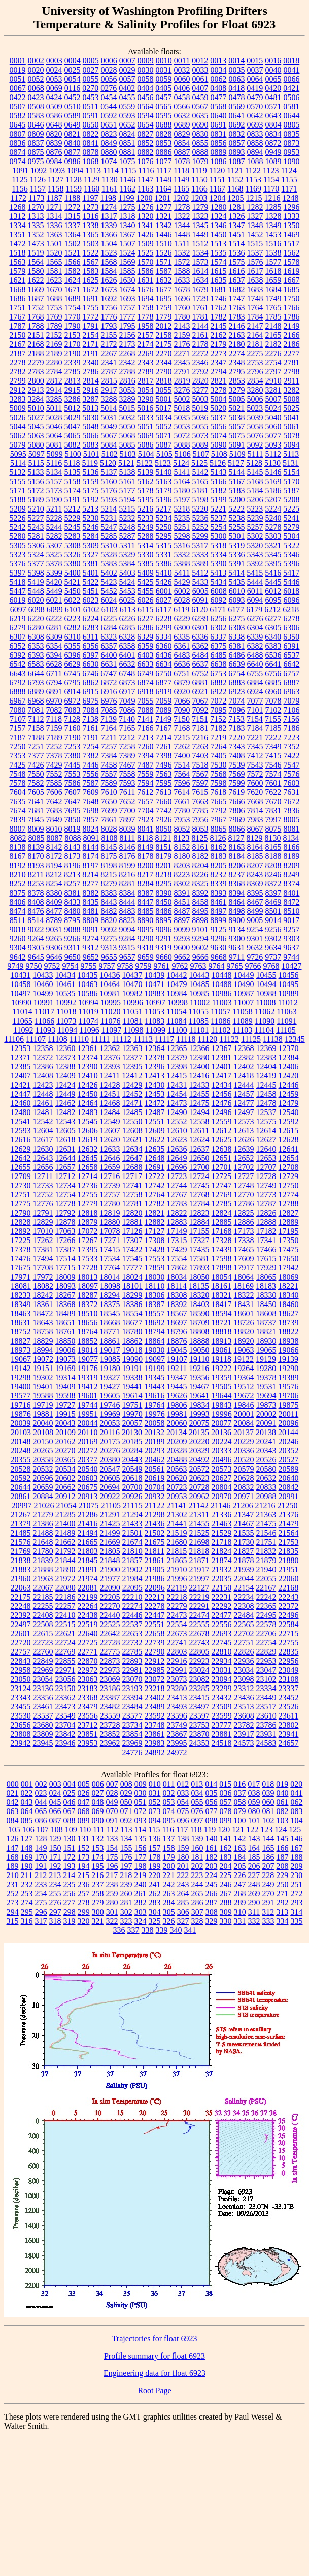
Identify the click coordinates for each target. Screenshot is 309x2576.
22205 (110, 1597)
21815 (176, 1551)
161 (211, 1847)
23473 (65, 1706)
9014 (273, 920)
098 (211, 1820)
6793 (36, 682)
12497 (244, 1112)
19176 (88, 1368)
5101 (91, 454)
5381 (91, 563)
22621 (65, 1633)
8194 (54, 865)
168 (13, 1857)
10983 (155, 993)
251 (297, 1884)
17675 (21, 1267)
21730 (244, 1542)
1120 (217, 170)
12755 (88, 1194)
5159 (91, 481)
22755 (289, 1642)
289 (240, 1902)
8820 (108, 920)
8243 (255, 874)
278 (84, 1902)
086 (41, 1820)
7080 (18, 710)
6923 (237, 691)
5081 (54, 444)
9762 (180, 966)
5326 (72, 554)
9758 (125, 966)
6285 (127, 627)
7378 (54, 755)
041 (297, 1793)
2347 (219, 362)
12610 (177, 1130)
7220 (236, 737)
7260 (146, 746)
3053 (127, 390)
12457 (244, 1094)
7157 (18, 728)
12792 (65, 1213)
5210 (36, 508)
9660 (164, 956)
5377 (36, 563)
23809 (43, 1734)
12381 (222, 1057)
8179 (164, 856)
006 (98, 1783)
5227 (36, 518)
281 (126, 1902)
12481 (43, 1112)
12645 (88, 1158)
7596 (182, 783)
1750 (292, 298)
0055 (91, 79)
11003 (221, 1002)
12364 (155, 1048)
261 (140, 1893)
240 (140, 1884)
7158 (36, 728)
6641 (273, 664)
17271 (110, 1240)
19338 (132, 1377)
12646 (110, 1158)
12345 (295, 1039)
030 (140, 1793)
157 (155, 1847)
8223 (182, 874)
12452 (132, 1094)
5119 (90, 463)
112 (112, 1829)
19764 (155, 1405)
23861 (155, 1734)
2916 (91, 390)
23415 (199, 1697)
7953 (182, 819)
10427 (292, 966)
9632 (255, 947)
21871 (199, 1560)
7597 (200, 783)
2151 (36, 335)
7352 (292, 746)
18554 (132, 1313)
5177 (127, 490)
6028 (182, 600)
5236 (200, 518)
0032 (182, 70)
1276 (146, 207)
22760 (43, 1651)
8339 (219, 883)
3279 (237, 390)
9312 (90, 947)
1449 (200, 234)
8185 (255, 856)
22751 (244, 1642)
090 (98, 1820)
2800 (36, 380)
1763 (237, 307)
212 (41, 1875)
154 (112, 1847)
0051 (18, 79)
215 (83, 1875)
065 (41, 1811)
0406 (182, 88)
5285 (109, 536)
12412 (132, 1075)
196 (112, 1866)
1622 (36, 280)
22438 (88, 1615)
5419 (36, 582)
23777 (222, 1725)
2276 (273, 353)
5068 (127, 435)
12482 (65, 1112)
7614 (182, 792)
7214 (163, 737)
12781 (132, 1203)
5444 (255, 582)
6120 (199, 609)
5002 (182, 399)
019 (282, 1783)
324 (140, 1921)
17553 (155, 1258)
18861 (110, 1341)
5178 (146, 490)
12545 (88, 1121)
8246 (273, 874)
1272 (72, 207)
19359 (222, 1377)
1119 (199, 170)
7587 (91, 783)
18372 (88, 1304)
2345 (182, 362)
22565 (244, 1624)
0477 (219, 97)
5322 (291, 545)
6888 (18, 691)
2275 (255, 353)
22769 (65, 1651)
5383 (109, 563)
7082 (54, 710)
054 (183, 1802)
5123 (163, 463)
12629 (21, 1148)
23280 (177, 1688)
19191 (132, 1368)
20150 (43, 1441)
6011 (255, 591)
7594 (146, 783)
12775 (21, 1203)
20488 (177, 1459)
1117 (163, 170)
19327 (110, 1377)
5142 (200, 472)
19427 (110, 1386)
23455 (21, 1706)
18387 (155, 1304)
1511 (182, 243)
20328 (177, 1450)
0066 (292, 79)
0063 (237, 79)
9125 (219, 929)
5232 (127, 518)
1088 (255, 161)
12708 (289, 1167)
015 (225, 1783)
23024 (199, 1670)
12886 (244, 1222)
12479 (289, 1103)
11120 (207, 1039)
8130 (273, 838)
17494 (43, 1258)
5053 (182, 426)
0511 (90, 106)
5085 (127, 444)
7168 (182, 728)
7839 (18, 819)
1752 (36, 307)
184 (240, 1857)
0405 (163, 88)
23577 (132, 1715)
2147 (255, 326)
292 (283, 1902)
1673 (109, 289)
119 (210, 1829)
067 (69, 1811)
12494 (199, 1112)
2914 (54, 390)
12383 (266, 1057)
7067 (200, 700)
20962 (199, 1496)
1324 (219, 216)
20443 (132, 1459)
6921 (200, 691)
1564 (36, 262)
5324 (36, 554)
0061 (200, 79)
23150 (65, 1688)
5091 (237, 444)
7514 (182, 764)
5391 (237, 563)
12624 (199, 1139)
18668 (110, 1322)
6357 (109, 646)
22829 (266, 1651)
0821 (72, 134)
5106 (183, 454)
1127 (55, 179)
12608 (132, 1130)
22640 (88, 1633)
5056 (219, 426)
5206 (255, 499)
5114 (18, 463)
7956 (200, 819)
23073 (177, 1679)
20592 (21, 1478)
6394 (54, 655)
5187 (292, 490)
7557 (109, 774)
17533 (88, 1258)
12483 (88, 1112)
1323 (200, 216)
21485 (21, 1533)
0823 (109, 134)
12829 (43, 1222)
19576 (289, 1386)
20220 (199, 1441)
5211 (54, 508)
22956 (289, 1661)
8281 (127, 883)
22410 (65, 1615)
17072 (88, 1231)
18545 (110, 1313)
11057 (220, 1011)
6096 (292, 600)
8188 (273, 856)
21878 (244, 1560)
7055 (146, 700)
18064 (244, 1277)
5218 (182, 508)
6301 (200, 627)
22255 (43, 1606)
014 (211, 1783)
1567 (91, 262)
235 (69, 1884)
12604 (43, 1130)
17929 (266, 1267)
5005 (237, 399)
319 (69, 1921)
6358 (127, 646)
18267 (65, 1295)
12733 (43, 1185)
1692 (109, 298)
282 (140, 1902)
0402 (127, 88)
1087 (237, 161)
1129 (91, 179)
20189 (155, 1441)
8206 (237, 865)
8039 (127, 828)
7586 (72, 783)
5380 (72, 563)
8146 (127, 847)
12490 (177, 1112)
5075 (237, 435)
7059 (164, 700)
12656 (43, 1167)
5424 (127, 582)
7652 (127, 801)
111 (99, 1829)
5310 (109, 545)
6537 (292, 655)
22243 (289, 1597)
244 (197, 1884)
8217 (145, 874)
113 (126, 1829)
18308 (177, 1295)
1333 (292, 216)
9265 (54, 938)
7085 (109, 710)
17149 (177, 1231)
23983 (155, 1743)
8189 (292, 856)
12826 (266, 1213)
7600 (255, 783)
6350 (291, 636)
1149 (181, 179)
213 (55, 1875)
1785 (273, 316)
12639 (244, 1148)
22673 (177, 1633)
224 (211, 1875)
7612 (145, 792)
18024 (132, 1277)
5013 (90, 408)
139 (197, 1838)
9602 (200, 947)
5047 (72, 426)
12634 (132, 1148)
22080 (65, 1587)
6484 (200, 655)
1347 (237, 225)
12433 (199, 1084)
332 (254, 1921)
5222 (236, 508)
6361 (182, 646)
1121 (235, 170)
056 (211, 1802)
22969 (43, 1670)
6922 (219, 691)
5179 (164, 490)
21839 (43, 1560)
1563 (18, 262)
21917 (199, 1569)
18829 (43, 1341)
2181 (255, 344)
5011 (54, 408)
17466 (266, 1249)
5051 (146, 426)
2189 (54, 353)
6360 (164, 646)
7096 (237, 710)
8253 (36, 883)
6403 (146, 655)
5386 (164, 563)
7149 (163, 719)
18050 (199, 1277)
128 (41, 1838)
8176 (127, 856)
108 (57, 1829)
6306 (292, 627)
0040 (273, 70)
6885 (273, 682)
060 (268, 1802)
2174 (146, 344)
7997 (273, 819)
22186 (65, 1597)
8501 (273, 911)
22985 (155, 1670)
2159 (182, 335)
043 (27, 1802)
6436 (164, 655)
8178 (146, 856)
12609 (155, 1130)
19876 (21, 1414)
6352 (18, 646)
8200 (146, 865)
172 (69, 1857)
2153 (72, 335)
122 (252, 1829)
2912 (18, 390)
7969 (237, 819)
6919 (164, 691)
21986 (155, 1578)
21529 (222, 1533)
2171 (91, 344)
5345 (273, 554)
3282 (292, 390)
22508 (43, 1624)
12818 (88, 1213)
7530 (219, 764)
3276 (182, 390)
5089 (200, 444)
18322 (244, 1295)
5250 (164, 527)
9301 (255, 938)
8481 (91, 911)
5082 (72, 444)
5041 (292, 417)
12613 (243, 1130)
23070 (132, 1679)
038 (254, 1793)
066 (55, 1811)
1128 (73, 179)
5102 (109, 454)
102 (268, 1820)
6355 (72, 646)
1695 (164, 298)
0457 (164, 97)
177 (140, 1857)
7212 (127, 737)
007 (112, 1783)
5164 (182, 481)
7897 (127, 819)
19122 (243, 1359)
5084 (109, 444)
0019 (18, 70)
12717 (132, 1176)
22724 (65, 1642)
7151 (200, 719)
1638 (255, 280)
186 (268, 1857)
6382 (255, 646)
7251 (36, 746)
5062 (18, 435)
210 (13, 1875)
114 (140, 1829)
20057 (132, 1423)
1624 (72, 280)
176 (126, 1857)
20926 (132, 1496)
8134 (291, 838)
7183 (237, 728)
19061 (222, 1350)
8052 (182, 828)
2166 (292, 335)
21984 (132, 1578)
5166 (219, 481)
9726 (255, 956)
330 (226, 1921)
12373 (65, 1057)
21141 (176, 1505)
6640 (255, 664)
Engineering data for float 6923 (154, 2373)
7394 (146, 755)
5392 (255, 563)
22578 (266, 1624)
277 (69, 1902)
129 (55, 1838)
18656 (88, 1322)
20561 (155, 1469)
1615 (219, 271)
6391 (292, 646)
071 (126, 1811)
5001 (164, 399)
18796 (177, 1331)
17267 (88, 1240)
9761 (162, 966)
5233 (146, 518)
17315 (177, 1240)
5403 (127, 572)
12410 (88, 1075)
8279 (109, 883)
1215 (254, 198)
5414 (236, 572)
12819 (110, 1213)
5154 (292, 472)
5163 (164, 481)
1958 (146, 326)
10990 (21, 1002)
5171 (18, 490)
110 (85, 1829)
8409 (54, 902)
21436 (155, 1523)
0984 (54, 161)
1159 (73, 188)
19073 (65, 1359)
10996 (133, 1002)
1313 (36, 216)
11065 (22, 1020)
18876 (177, 1341)
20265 (43, 1450)
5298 (182, 536)
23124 (21, 1688)
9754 (70, 966)
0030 (146, 70)
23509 (222, 1706)
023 (41, 1793)
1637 (237, 280)
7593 (127, 783)
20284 (132, 1450)
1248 (290, 198)
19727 (65, 1405)
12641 (289, 1148)
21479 (289, 1523)
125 (295, 1829)
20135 (199, 1432)
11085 (199, 1020)
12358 (43, 1048)
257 (84, 1893)
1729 (200, 298)
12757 (110, 1194)
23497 (199, 1706)
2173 (127, 344)
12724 (199, 1176)
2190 (72, 353)
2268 (127, 353)
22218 (177, 1597)
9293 (182, 938)
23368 (88, 1697)
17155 (199, 1231)
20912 (65, 1496)
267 (226, 1893)
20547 (110, 1469)
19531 (266, 1386)
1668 (18, 289)
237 (98, 1884)
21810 (132, 1551)
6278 (292, 618)
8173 (72, 856)
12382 (244, 1057)
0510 (72, 106)
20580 (266, 1469)
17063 (65, 1231)
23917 (244, 1734)
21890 (65, 1569)
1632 (164, 280)
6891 (54, 691)
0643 (273, 115)
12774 (289, 1194)
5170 (292, 481)
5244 (54, 527)
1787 (18, 326)
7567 (200, 774)
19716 (21, 1405)
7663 (200, 801)
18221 (288, 1286)
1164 (163, 188)
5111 (255, 454)
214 (69, 1875)
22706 (266, 1633)
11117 (164, 1039)
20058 (155, 1423)
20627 (222, 1478)
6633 (146, 664)
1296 (292, 207)
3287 (91, 399)
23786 (266, 1725)
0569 (236, 106)
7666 (237, 801)
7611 (127, 792)
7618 (218, 792)
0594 (146, 115)
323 (126, 1921)
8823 (127, 920)
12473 (177, 1103)
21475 (266, 1523)
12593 (21, 1130)
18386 (132, 1304)
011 (169, 1783)
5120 (108, 463)
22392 (21, 1615)
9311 (72, 947)
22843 (21, 1661)
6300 (182, 627)
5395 (273, 563)
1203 (199, 198)
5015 (127, 408)
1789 (54, 326)
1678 (182, 289)
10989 (289, 993)
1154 (271, 179)
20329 (199, 1450)
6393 (36, 655)
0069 (54, 88)
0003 (54, 60)
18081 (21, 1286)
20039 (21, 1423)
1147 (145, 179)
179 (169, 1857)
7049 (127, 700)
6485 (219, 655)
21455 (199, 1523)
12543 (65, 1121)
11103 (242, 1030)
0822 (91, 134)
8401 (292, 892)
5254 (219, 527)
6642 (292, 664)
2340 (91, 362)
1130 (109, 179)
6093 (237, 600)
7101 (255, 710)
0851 (127, 143)
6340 (273, 636)
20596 (43, 1478)
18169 (243, 1286)
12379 (177, 1057)
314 (296, 1911)
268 (240, 1893)
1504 (109, 243)
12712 (65, 1176)
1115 (128, 170)
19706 (289, 1395)
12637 (199, 1148)
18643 (43, 1322)
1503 (91, 243)
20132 (154, 1432)
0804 (273, 124)
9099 (182, 929)
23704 (65, 1725)
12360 (65, 1048)
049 (112, 1802)
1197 (90, 198)
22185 (43, 1597)
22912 (155, 1661)
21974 (88, 1578)
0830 (200, 134)
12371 (21, 1057)
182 (211, 1857)
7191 (91, 737)
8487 (182, 911)
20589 (289, 1469)
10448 (222, 975)
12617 (43, 1139)
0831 (219, 134)
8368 (237, 883)
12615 (288, 1130)
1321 (164, 216)
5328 (109, 554)
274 (27, 1902)
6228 (164, 618)
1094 (75, 170)
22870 (88, 1661)
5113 (291, 454)
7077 (255, 700)
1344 (182, 225)
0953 (292, 152)
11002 (200, 1002)
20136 (221, 1432)
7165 (127, 728)
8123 (182, 838)
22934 (222, 1661)
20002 (266, 1414)
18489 (65, 1313)
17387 (65, 1249)
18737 (266, 1322)
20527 (289, 1459)
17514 (65, 1258)
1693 (127, 298)
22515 (65, 1624)
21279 (43, 1514)
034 (197, 1793)
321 (98, 1921)
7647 (72, 801)
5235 (182, 518)
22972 (88, 1670)
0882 (146, 152)
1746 (219, 298)
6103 (109, 609)
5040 (273, 417)
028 (112, 1793)
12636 (177, 1148)
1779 (164, 316)
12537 (266, 1112)
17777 (132, 1267)
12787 (266, 1203)
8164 (255, 847)
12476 (222, 1103)
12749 (266, 1185)
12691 (155, 1167)
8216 (127, 874)
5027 (36, 417)
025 (69, 1793)
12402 (244, 1066)
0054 (72, 79)
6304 (255, 627)
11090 (264, 1020)
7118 (54, 719)
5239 (255, 518)
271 (283, 1893)
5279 (292, 527)
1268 (18, 207)
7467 (127, 764)
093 (140, 1820)
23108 (289, 1679)
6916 (109, 691)
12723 (176, 1176)
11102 (221, 1030)
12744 (177, 1185)
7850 (72, 819)
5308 (72, 545)
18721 (222, 1322)
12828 (21, 1222)
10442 (177, 975)
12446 (289, 1084)
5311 (127, 545)
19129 (266, 1359)
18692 (155, 1322)
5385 (146, 563)
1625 (91, 280)
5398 (36, 572)
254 (41, 1893)
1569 (127, 262)
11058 (242, 1011)
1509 (146, 243)
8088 (72, 838)
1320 (146, 216)
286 (197, 1902)
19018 (132, 1350)
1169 (253, 188)
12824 (222, 1213)
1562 (292, 252)
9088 (72, 929)
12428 (110, 1084)
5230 (91, 518)
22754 (266, 1642)
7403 (200, 755)
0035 (237, 70)
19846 (244, 1405)
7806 (237, 810)
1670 (54, 289)
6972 (72, 700)
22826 (244, 1651)
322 (112, 1921)
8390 (164, 892)
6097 (18, 609)
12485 (132, 1112)
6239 (200, 618)
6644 (36, 673)
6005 (200, 591)
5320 (255, 545)
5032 (127, 417)
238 (112, 1884)
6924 (255, 691)
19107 (177, 1359)
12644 (65, 1158)
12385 (21, 1066)
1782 (219, 316)
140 (211, 1838)
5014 (108, 408)
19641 (199, 1395)
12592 (289, 1121)
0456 (146, 97)
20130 (132, 1432)
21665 (88, 1542)
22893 (132, 1661)
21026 (44, 1505)
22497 (21, 1624)
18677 (132, 1322)
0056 (109, 79)
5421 (72, 582)
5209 (18, 508)
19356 (199, 1377)
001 (27, 1783)
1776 (109, 316)
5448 (36, 591)
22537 (132, 1624)
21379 (21, 1523)
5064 (54, 435)
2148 (273, 326)
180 (183, 1857)
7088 (146, 710)
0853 (164, 143)
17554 (177, 1258)
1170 (271, 188)
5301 (237, 536)
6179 (254, 609)
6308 (36, 636)
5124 (181, 463)
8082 (18, 838)
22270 (110, 1606)
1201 (162, 198)
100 (240, 1820)
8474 (18, 911)
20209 (177, 1441)
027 (98, 1793)
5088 (182, 444)
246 (226, 1884)
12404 (266, 1066)
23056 (65, 1679)
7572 (255, 774)
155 (126, 1847)
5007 (273, 399)
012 (183, 1783)
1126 (38, 179)
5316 (182, 545)
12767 (177, 1194)
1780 (182, 316)
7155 (273, 719)
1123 (271, 170)
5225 (291, 508)
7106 (292, 710)
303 (140, 1911)
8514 (35, 920)
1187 (54, 198)
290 (254, 1902)
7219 (218, 737)
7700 (127, 810)
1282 (255, 207)
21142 (199, 1505)
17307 (132, 1240)
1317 (109, 216)
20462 (155, 1459)
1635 (219, 280)
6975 (91, 700)
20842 (289, 1487)
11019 (88, 1011)
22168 (288, 1587)
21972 (65, 1578)
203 (211, 1866)
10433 (43, 975)
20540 (88, 1469)
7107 (18, 719)
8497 (219, 911)
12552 (177, 1121)
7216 (200, 737)
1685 (292, 289)
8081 (292, 828)
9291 (164, 938)
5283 (72, 536)
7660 (164, 801)
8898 (200, 920)
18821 (266, 1331)
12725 (221, 1176)
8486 (164, 911)
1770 (72, 316)
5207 (273, 499)
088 (69, 1820)
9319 (163, 947)
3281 (273, 390)
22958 (21, 1670)
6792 (18, 682)
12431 (177, 1084)
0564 (145, 106)
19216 (199, 1368)
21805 (110, 1551)
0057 (127, 79)
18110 (154, 1286)
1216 (272, 198)
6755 (255, 673)
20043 (65, 1423)
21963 (43, 1578)
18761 (65, 1331)
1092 (38, 170)
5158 (72, 481)
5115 (36, 463)
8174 (91, 856)
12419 (266, 1075)
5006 (255, 399)
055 (197, 1802)
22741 (177, 1642)
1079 (200, 161)
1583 (91, 271)
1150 (199, 179)
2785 (72, 371)
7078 (273, 700)
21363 (266, 1514)
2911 (291, 380)
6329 (145, 636)
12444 (244, 1084)
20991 (289, 1496)
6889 (36, 691)
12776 (43, 1203)
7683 (54, 810)
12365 (177, 1048)
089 (84, 1820)
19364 (244, 1377)
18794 (155, 1331)
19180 (110, 1368)
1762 (219, 307)
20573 (222, 1469)
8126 (218, 838)
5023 (255, 408)
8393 (219, 892)
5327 (91, 554)
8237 (236, 874)
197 (126, 1866)
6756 (273, 673)
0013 (218, 60)
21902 (132, 1569)
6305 (273, 627)
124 (280, 1829)
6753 (218, 673)
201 (183, 1866)
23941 (289, 1734)
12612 (221, 1130)
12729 (288, 1176)
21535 (244, 1533)
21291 (110, 1514)
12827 (289, 1213)
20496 (222, 1459)
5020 (218, 408)
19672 (244, 1395)
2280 (54, 362)
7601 (273, 783)
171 (55, 1857)
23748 (155, 1725)
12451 (110, 1094)
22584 (289, 1624)
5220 (200, 508)
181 (197, 1857)
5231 (109, 518)
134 (126, 1838)
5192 (91, 499)
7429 (54, 764)
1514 (236, 243)
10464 (110, 984)
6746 (90, 673)
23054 (43, 1679)
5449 (54, 591)
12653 (266, 1158)
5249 (146, 527)
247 (240, 1884)
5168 (255, 481)
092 (126, 1820)
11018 (66, 1011)
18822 (289, 1331)
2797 (273, 371)
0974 (18, 161)
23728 (110, 1725)
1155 (289, 179)
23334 (266, 1688)
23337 (289, 1688)
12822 (177, 1213)
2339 (72, 362)
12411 (110, 1075)
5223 (255, 508)
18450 (266, 1304)
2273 (219, 353)
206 (254, 1866)
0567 (200, 106)
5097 (36, 454)
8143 (72, 847)
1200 (144, 198)
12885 (222, 1222)
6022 (72, 600)
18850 (65, 1341)
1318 (127, 216)
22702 (244, 1633)
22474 (199, 1615)
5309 (91, 545)
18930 (266, 1341)
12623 (177, 1139)
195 (98, 1866)
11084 (176, 1020)
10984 (177, 993)
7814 (255, 810)
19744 (88, 1405)
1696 (182, 298)
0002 (36, 60)
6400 (109, 655)
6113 (127, 609)
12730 (21, 1185)
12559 (222, 1121)
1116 (146, 170)
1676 (146, 289)
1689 (72, 298)
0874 (18, 152)
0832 (237, 134)
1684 (273, 289)
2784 (54, 371)
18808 (199, 1331)
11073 (66, 1020)
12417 (221, 1075)
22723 (43, 1642)
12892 (21, 1231)
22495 (266, 1615)
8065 (219, 828)
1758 (146, 307)
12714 (87, 1176)
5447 (18, 591)
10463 (88, 984)
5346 (292, 554)
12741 (132, 1185)
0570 (255, 106)
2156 (127, 335)
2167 (18, 344)
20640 (289, 1478)
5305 (18, 545)
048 (98, 1802)
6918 (146, 691)
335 (297, 1921)
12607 (110, 1130)
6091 (200, 600)
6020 (36, 600)
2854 (255, 380)
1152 (235, 179)
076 (197, 1811)
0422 (18, 97)
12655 (21, 1167)
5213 (90, 508)
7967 (219, 819)
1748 (255, 298)
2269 (146, 353)
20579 (244, 1469)
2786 (91, 371)
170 (41, 1857)
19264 (243, 1368)
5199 (219, 499)
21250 (287, 1505)
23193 (132, 1688)
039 (268, 1793)
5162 (146, 481)
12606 (88, 1130)
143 (254, 1838)
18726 (244, 1322)
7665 (219, 801)
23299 (222, 1688)
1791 (91, 326)
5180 (182, 490)
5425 (146, 582)
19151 (43, 1368)
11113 (143, 1039)
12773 (266, 1194)
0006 (109, 60)
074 (169, 1811)
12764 (155, 1194)
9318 (145, 947)
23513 (244, 1706)
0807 (18, 134)
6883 (237, 682)
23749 (177, 1725)
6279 (18, 627)
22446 (132, 1615)
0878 (91, 152)
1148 (163, 179)
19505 (222, 1386)
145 (283, 1838)
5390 (219, 563)
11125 (251, 1039)
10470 (132, 984)
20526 (266, 1459)
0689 (182, 124)
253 (27, 1893)
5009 (18, 408)
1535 (219, 252)
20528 (21, 1469)
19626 (177, 1395)
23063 (88, 1679)
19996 (222, 1414)
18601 (244, 1313)
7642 (54, 801)
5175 (91, 490)
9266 (72, 938)
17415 (110, 1249)
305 (169, 1911)
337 (133, 1930)
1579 (18, 271)
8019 (72, 828)
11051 (132, 1011)
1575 (237, 262)
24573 (244, 1743)
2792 (200, 371)
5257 (255, 527)
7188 (36, 737)
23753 (199, 1725)
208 (283, 1866)
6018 (291, 591)
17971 (21, 1277)
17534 (110, 1258)
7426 (36, 764)
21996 (177, 1578)
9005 (255, 920)
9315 (127, 947)
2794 (219, 371)
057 (226, 1802)
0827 (146, 134)
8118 (145, 838)
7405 (219, 755)
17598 (222, 1258)
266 (211, 1893)
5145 (255, 472)
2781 (292, 362)
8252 (18, 883)
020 (296, 1783)
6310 (72, 636)
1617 (255, 271)
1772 (91, 316)
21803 (88, 1551)
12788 (289, 1203)
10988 (266, 993)
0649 (72, 124)
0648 (54, 124)
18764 (88, 1331)
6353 (36, 646)
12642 (21, 1158)
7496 (164, 764)
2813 (72, 380)
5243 (36, 527)
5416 (273, 572)
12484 (110, 1112)
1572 (182, 262)
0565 (163, 106)
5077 (273, 435)
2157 (146, 335)
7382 (91, 755)
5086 (146, 444)
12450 (88, 1094)
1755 (91, 307)
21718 (222, 1542)
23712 (88, 1725)
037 (240, 1793)
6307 (18, 636)
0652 (127, 124)
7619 (236, 792)
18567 (177, 1313)
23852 (110, 1734)
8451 (182, 902)
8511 (17, 920)
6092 (219, 600)
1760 (182, 307)
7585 (54, 783)
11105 (286, 1030)
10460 (43, 984)
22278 (155, 1606)
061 (283, 1802)
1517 (291, 243)
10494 (266, 984)
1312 (18, 216)
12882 (155, 1222)
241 (155, 1884)
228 (268, 1875)
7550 (36, 774)
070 (112, 1811)
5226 (18, 518)
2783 (36, 371)
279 (98, 1902)
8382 (91, 892)
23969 (132, 1743)
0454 (109, 97)
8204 (200, 865)
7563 (164, 774)
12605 (65, 1130)
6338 (236, 636)
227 (254, 1875)
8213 (72, 874)
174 (98, 1857)
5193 (109, 499)
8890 (145, 920)
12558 (199, 1121)
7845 (36, 819)
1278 (182, 207)
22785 (132, 1651)
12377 (132, 1057)
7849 (54, 819)
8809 (90, 920)
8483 (127, 911)
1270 (36, 207)
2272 (200, 353)
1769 (54, 316)
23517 (266, 1706)
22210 (132, 1597)
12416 (199, 1075)
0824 (127, 134)
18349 (21, 1304)
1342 (164, 225)
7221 (255, 737)
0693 (255, 124)
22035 (222, 1578)
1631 (146, 280)
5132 (18, 472)
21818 (199, 1551)
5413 (218, 572)
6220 (36, 618)
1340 (127, 225)
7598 (219, 783)
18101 (132, 1286)
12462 (65, 1103)
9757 (107, 966)
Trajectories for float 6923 (154, 2338)
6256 (219, 618)
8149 (146, 847)
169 (27, 1857)
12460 (21, 1103)
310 (240, 1911)
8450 (164, 902)
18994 (43, 1350)
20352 (289, 1450)
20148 (21, 1441)
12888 (266, 1222)
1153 (253, 179)
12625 (222, 1139)
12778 (65, 1203)
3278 (219, 390)
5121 (126, 463)
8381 (72, 892)
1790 (72, 326)
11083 (154, 1020)
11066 (44, 1020)
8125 (200, 838)
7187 (18, 737)
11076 (110, 1020)
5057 (237, 426)
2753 (255, 362)
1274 (109, 207)
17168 (222, 1231)
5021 (236, 408)
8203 (182, 865)
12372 (43, 1057)
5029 (72, 417)
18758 (43, 1331)
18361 (43, 1304)
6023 (91, 600)
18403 (199, 1304)
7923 (146, 819)
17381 (43, 1249)
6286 (146, 627)
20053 (110, 1423)
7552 (54, 774)
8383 (109, 892)
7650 (109, 801)
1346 (219, 225)
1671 (72, 289)
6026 (146, 600)
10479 (177, 984)
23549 (65, 1715)
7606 (54, 792)
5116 (54, 463)
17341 (266, 1240)
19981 (177, 1414)
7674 (18, 810)
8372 (273, 883)
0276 (108, 88)
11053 (154, 1011)
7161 (91, 728)
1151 (217, 179)
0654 (146, 124)
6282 (72, 627)
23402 (155, 1697)
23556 (88, 1715)
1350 (292, 225)
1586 (146, 271)
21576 (21, 1542)
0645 (18, 124)
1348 (255, 225)
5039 (255, 417)
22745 (222, 1642)
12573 (244, 1121)
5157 (54, 481)
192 (55, 1866)
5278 (273, 527)
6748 (127, 673)
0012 (200, 60)
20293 (155, 1450)
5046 (54, 426)
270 (268, 1893)
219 (140, 1875)
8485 (146, 911)
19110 (199, 1359)
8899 (218, 920)
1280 (219, 207)
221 (168, 1875)
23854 (132, 1734)
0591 (91, 115)
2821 (219, 380)
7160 (72, 728)
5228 (54, 518)
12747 (222, 1185)
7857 (91, 819)
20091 (266, 1423)
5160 (109, 481)
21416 (88, 1523)
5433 (200, 582)
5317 (200, 545)
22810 (222, 1651)
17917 (244, 1267)
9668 (219, 956)
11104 (264, 1030)
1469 (292, 234)
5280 (18, 536)
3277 (200, 390)
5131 (291, 463)
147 (13, 1847)
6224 (91, 618)
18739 (289, 1322)
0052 (36, 79)
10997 (155, 1002)
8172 (54, 856)
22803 (177, 1651)
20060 (177, 1423)
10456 (289, 975)
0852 (146, 143)
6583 (36, 664)
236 (84, 1884)
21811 (154, 1551)
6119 (181, 609)
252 (13, 1893)
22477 (222, 1615)
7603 (292, 783)
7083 (72, 710)
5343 (255, 554)
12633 (110, 1148)
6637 (200, 664)
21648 (43, 1542)
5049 (109, 426)
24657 (289, 1743)
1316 (91, 216)
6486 (237, 655)
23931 (266, 1734)
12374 (88, 1057)
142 (240, 1838)
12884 (199, 1222)
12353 (21, 1048)
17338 (244, 1240)
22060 (289, 1578)
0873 (292, 143)
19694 (266, 1395)
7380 (72, 755)
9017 (291, 920)
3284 (36, 399)
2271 (182, 353)
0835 (292, 134)
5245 (72, 527)
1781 (200, 316)
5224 (273, 508)
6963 (292, 691)
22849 (43, 1661)
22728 (110, 1642)
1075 (127, 161)
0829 (182, 134)
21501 (132, 1533)
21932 (222, 1569)
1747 (237, 298)
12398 (177, 1066)
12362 (110, 1048)
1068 (91, 161)
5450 (72, 591)
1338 (91, 225)
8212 (54, 874)
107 (43, 1829)
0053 (54, 79)
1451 (237, 234)
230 (296, 1875)
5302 (255, 536)
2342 (127, 362)
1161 (109, 188)
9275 (109, 938)
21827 (243, 1551)
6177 (236, 609)
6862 (91, 682)
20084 (244, 1423)
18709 (199, 1322)
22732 (132, 1642)
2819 (182, 380)
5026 (18, 417)
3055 (164, 390)
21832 (266, 1551)
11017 (44, 1011)
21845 (88, 1560)
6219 (18, 618)
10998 (177, 1002)
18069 (289, 1277)
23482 (110, 1706)
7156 (291, 719)
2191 (91, 353)
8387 (146, 892)
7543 (255, 764)
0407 (200, 88)
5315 (163, 545)
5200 (237, 499)
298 (69, 1911)
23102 (266, 1679)
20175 (110, 1441)
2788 (127, 371)
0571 (273, 106)
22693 (222, 1633)
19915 (65, 1414)
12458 (266, 1094)
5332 (182, 554)
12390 (88, 1066)
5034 (164, 417)
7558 (127, 774)
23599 (222, 1715)
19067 (21, 1359)
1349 (273, 225)
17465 (244, 1249)
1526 (164, 252)
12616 (21, 1139)
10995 (110, 1002)
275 (41, 1902)
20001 (244, 1414)
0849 (109, 143)
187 (283, 1857)
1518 (18, 252)
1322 (182, 216)
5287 (127, 536)
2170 (72, 344)
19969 (110, 1414)
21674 (132, 1542)
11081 (132, 1020)
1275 (127, 207)
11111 (100, 1039)
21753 (289, 1542)
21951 (289, 1569)
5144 (237, 472)
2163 (237, 335)
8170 (36, 856)
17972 (43, 1277)
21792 (65, 1551)
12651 (222, 1158)
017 (254, 1783)
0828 (164, 134)
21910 (177, 1569)
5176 (109, 490)
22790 (155, 1651)
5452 (109, 591)
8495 (200, 911)
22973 (110, 1670)
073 (155, 1811)
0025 (72, 70)
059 (254, 1802)
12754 (65, 1194)
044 (41, 1802)
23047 (266, 1670)
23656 (21, 1725)
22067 (43, 1587)
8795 (72, 920)
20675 (88, 1487)
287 (211, 1902)
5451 (91, 591)
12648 (155, 1158)
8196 (72, 865)
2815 (109, 380)
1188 (72, 198)
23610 (266, 1715)
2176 (182, 344)
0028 (109, 70)
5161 (127, 481)
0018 (291, 60)
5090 (219, 444)
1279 (200, 207)
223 (197, 1875)
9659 (146, 956)
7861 (109, 819)
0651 (109, 124)
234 (55, 1884)
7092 (200, 710)
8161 (200, 847)
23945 (43, 1743)
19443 (155, 1386)
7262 (182, 746)
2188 (36, 353)
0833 (255, 134)
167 (297, 1847)
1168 (235, 188)
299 (84, 1911)
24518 (222, 1743)
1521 (72, 252)
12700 (199, 1167)
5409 (146, 572)
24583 (266, 1743)
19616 (155, 1395)
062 (297, 1802)
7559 (146, 774)
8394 (237, 892)
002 (41, 1783)
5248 (127, 527)
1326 (237, 216)
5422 (91, 582)
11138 (273, 1039)
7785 (200, 810)
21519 (177, 1533)
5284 (91, 536)
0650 (91, 124)
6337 (218, 636)
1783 (237, 316)
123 (266, 1829)
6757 (291, 673)
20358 (43, 1459)
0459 (200, 97)
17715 (65, 1267)
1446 (164, 234)
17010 (43, 1231)
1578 (292, 262)
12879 (88, 1222)
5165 (200, 481)
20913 (88, 1496)
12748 (244, 1185)
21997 (199, 1578)
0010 (164, 60)
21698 (199, 1542)
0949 (273, 152)
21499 (110, 1533)
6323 (108, 636)
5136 (91, 472)
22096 (155, 1587)
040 (283, 1793)
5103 (128, 454)
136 (155, 1838)
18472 (43, 1313)
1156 (19, 188)
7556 (91, 774)
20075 (199, 1423)
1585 (127, 271)
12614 (266, 1130)
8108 (109, 838)
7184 (255, 728)
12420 (288, 1075)
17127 (155, 1231)
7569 (237, 774)
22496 (289, 1615)
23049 (289, 1670)
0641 (237, 115)
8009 (36, 828)
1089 (273, 161)
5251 (182, 527)
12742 (155, 1185)
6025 (127, 600)
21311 (199, 1514)
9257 (292, 929)
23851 (88, 1734)
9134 (237, 929)
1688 (54, 298)
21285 (65, 1514)
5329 (127, 554)
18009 (65, 1277)
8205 (219, 865)
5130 (272, 463)
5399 (54, 572)
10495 (289, 984)
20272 (88, 1450)
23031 (222, 1670)
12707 (266, 1167)
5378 (54, 563)
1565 (54, 262)
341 (190, 1930)
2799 (18, 380)
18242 (43, 1295)
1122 (253, 170)
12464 (88, 1103)
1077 (164, 161)
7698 (91, 810)
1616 (237, 271)
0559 (127, 106)
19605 (110, 1395)
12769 (222, 1194)
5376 (18, 563)
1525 (146, 252)
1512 (200, 243)
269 (254, 1893)
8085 (36, 838)
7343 (237, 746)
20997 (22, 1505)
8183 (219, 856)
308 (211, 1911)
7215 (182, 737)
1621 (18, 280)
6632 (127, 664)
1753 (54, 307)
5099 (55, 454)
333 (268, 1921)
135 (140, 1838)
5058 (255, 426)
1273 (91, 207)
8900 (236, 920)
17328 (222, 1240)
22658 (155, 1633)
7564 (182, 774)
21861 (155, 1560)
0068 (36, 88)
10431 (21, 975)
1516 (273, 243)
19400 (21, 1386)
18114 (177, 1286)
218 (126, 1875)
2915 (72, 390)
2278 (18, 362)
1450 (219, 234)
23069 (110, 1679)
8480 (72, 911)
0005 (91, 60)
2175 (164, 344)
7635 (18, 801)
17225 (21, 1240)
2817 (146, 380)
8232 (218, 874)
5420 (54, 582)
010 (155, 1783)
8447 (146, 902)
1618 (273, 271)
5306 (36, 545)
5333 (200, 554)
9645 (36, 956)
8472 (292, 902)
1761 (200, 307)
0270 (90, 88)
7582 (36, 783)
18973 (21, 1350)
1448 (182, 234)
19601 (88, 1395)
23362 (65, 1697)
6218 (291, 609)
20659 (43, 1487)
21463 (222, 1523)
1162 (127, 188)
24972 (177, 1752)
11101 (199, 1030)
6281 (54, 627)
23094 (222, 1679)
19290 (288, 1368)
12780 (110, 1203)
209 (297, 1866)
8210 (18, 874)
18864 (155, 1341)
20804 (222, 1487)
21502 (155, 1533)
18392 (177, 1304)
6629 (72, 664)
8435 (91, 902)
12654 (289, 1158)
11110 (79, 1039)
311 (254, 1911)
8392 (200, 892)
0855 (200, 143)
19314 (65, 1377)
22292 (222, 1606)
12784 (199, 1203)
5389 (200, 563)
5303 (273, 536)
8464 (237, 902)
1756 (109, 307)
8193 (36, 865)
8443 (109, 902)
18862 (132, 1341)
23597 (199, 1715)
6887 (292, 682)
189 (13, 1866)
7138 (90, 719)
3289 (127, 399)
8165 (273, 847)
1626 (109, 280)
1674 (127, 289)
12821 (155, 1213)
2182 (273, 344)
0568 (218, 106)
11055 (199, 1011)
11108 (57, 1039)
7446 (91, 764)
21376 (288, 1514)
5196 (164, 499)
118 (195, 1829)
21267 (21, 1514)
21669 (110, 1542)
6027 (164, 600)
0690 (200, 124)
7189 (54, 737)
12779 (88, 1203)
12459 (289, 1094)
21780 (43, 1551)
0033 (200, 70)
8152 (182, 847)
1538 (273, 252)
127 (27, 1838)
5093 (273, 444)
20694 (110, 1487)
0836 (18, 143)
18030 (155, 1277)
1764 (255, 307)
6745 (72, 673)
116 (168, 1829)
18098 (110, 1286)
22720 (21, 1642)
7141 (145, 719)
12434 (222, 1084)
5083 (91, 444)
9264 (36, 938)
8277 (91, 883)
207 (268, 1866)
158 (169, 1847)
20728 (199, 1487)
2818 (164, 380)
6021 (54, 600)
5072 (182, 435)
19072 (43, 1359)
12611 (199, 1130)
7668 (255, 801)
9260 (18, 938)
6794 (54, 682)
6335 (182, 636)
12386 (43, 1066)
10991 (43, 1002)
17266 (65, 1240)
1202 (181, 198)
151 (69, 1847)
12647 (132, 1158)
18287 (88, 1295)
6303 (237, 627)
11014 (22, 1011)
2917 (109, 390)
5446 (292, 582)
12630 (43, 1148)
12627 (266, 1139)
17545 (132, 1258)
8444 (127, 902)
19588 (43, 1395)
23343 (21, 1697)
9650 (72, 956)
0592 (109, 115)
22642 (110, 1633)
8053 (200, 828)
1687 (36, 298)
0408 (218, 88)
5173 (54, 490)
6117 (163, 609)
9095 (146, 929)
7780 (182, 810)
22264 (88, 1606)
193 (69, 1866)
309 (226, 1911)
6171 (218, 609)
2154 (91, 335)
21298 (155, 1514)
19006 (65, 1350)
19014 (88, 1350)
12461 (43, 1103)
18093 (65, 1286)
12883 (177, 1222)
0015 (255, 60)
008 (126, 1783)
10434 (65, 975)
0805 (292, 124)
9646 (54, 956)
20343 (266, 1450)
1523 (109, 252)
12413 (154, 1075)
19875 (289, 1405)
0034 (219, 70)
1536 (237, 252)
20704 (155, 1487)
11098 (133, 1030)
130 (69, 1838)
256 (69, 1893)
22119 (177, 1587)
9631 (236, 947)
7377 (36, 755)
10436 (110, 975)
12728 (266, 1176)
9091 (91, 929)
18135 (199, 1286)
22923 (199, 1661)
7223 (291, 737)
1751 (18, 307)
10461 (65, 984)
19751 (132, 1405)
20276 (110, 1450)
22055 (266, 1578)
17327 (199, 1240)
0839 (54, 143)
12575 (266, 1121)
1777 (127, 316)
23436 (244, 1697)
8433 (72, 902)
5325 (54, 554)
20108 (43, 1432)
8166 (292, 847)
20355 (21, 1459)
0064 (255, 79)
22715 (289, 1633)
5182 (219, 490)
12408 (43, 1075)
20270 (65, 1450)
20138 (266, 1432)
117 (182, 1829)
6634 (164, 664)
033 (183, 1793)
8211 (36, 874)
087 (55, 1820)
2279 (36, 362)
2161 (200, 335)
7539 (237, 764)
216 (97, 1875)
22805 (199, 1651)
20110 (87, 1432)
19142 (21, 1368)
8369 (255, 883)
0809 (36, 134)
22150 (221, 1587)
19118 (221, 1359)
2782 (18, 371)
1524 (127, 252)
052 (155, 1802)
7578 (18, 783)
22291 (199, 1606)
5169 (273, 481)
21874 (222, 1560)
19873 (266, 1405)
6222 (54, 618)
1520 (54, 252)
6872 (109, 682)
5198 (200, 499)
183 (226, 1857)
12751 (21, 1194)
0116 (72, 88)
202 (197, 1866)
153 (98, 1847)
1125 (19, 179)
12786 (244, 1203)
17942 (289, 1267)
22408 (43, 1615)
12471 (132, 1103)
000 (13, 1783)
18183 (266, 1286)
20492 (199, 1459)
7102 (273, 710)
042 (13, 1802)
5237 (219, 518)
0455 (127, 97)
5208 (292, 499)
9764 (217, 966)
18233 (21, 1295)
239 (126, 1884)
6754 (236, 673)
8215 (108, 874)
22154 (243, 1587)
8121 (163, 838)
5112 (273, 454)
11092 (23, 1030)
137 (169, 1838)
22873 (110, 1661)
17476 (21, 1258)
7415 (273, 755)
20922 (110, 1496)
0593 (127, 115)
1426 (146, 234)
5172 (36, 490)
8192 (18, 865)
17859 (155, 1267)
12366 (199, 1048)
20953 (177, 1496)
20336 (244, 1450)
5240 (273, 518)
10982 (132, 993)
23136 (43, 1688)
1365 (91, 234)
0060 (182, 79)
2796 (255, 371)
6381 (237, 646)
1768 (36, 316)
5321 (273, 545)
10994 (88, 1002)
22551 (155, 1624)
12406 (289, 1066)
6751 (182, 673)
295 (27, 1911)
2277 (292, 353)
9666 (200, 956)
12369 (266, 1048)
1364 (72, 234)
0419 (255, 88)
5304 (292, 536)
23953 (88, 1743)
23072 (155, 1679)
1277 (164, 207)
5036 (200, 417)
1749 (273, 298)
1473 (36, 243)
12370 (289, 1048)
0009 (146, 60)
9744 (291, 956)
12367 (222, 1048)
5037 (219, 417)
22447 (155, 1615)
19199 (155, 1368)
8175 (109, 856)
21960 (21, 1578)
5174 (72, 490)
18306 (155, 1295)
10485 (199, 984)
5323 (18, 554)
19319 (88, 1377)
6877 (164, 682)
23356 (43, 1697)
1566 (72, 262)
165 (268, 1847)
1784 (255, 316)
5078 (292, 435)
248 (254, 1884)
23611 (288, 1715)
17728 (88, 1267)
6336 (200, 636)
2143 (182, 326)
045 (55, 1802)
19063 (244, 1350)
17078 (110, 1231)
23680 (43, 1725)
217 (112, 1875)
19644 (222, 1395)
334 (283, 1921)
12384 (289, 1057)
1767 (18, 316)
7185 (273, 728)
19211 (177, 1368)
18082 (43, 1286)
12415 (176, 1075)
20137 (243, 1432)
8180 (182, 856)
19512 (244, 1386)
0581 (291, 106)
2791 (182, 371)
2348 (237, 362)
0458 (182, 97)
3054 (146, 390)
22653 (132, 1633)
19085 (110, 1359)
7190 (72, 737)
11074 (88, 1020)
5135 (72, 472)
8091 (91, 838)
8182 (200, 856)
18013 (88, 1277)
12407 (21, 1075)
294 (13, 1911)
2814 (91, 380)
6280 (36, 627)
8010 (54, 828)
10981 (110, 993)
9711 (237, 956)
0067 (18, 88)
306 (183, 1911)
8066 (237, 828)
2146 (237, 326)
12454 (177, 1094)
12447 (21, 1094)
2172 (109, 344)
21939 (244, 1569)
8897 (182, 920)
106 (28, 1829)
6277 (273, 618)
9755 (89, 966)
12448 (43, 1094)
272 (297, 1893)
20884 (43, 1496)
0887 (182, 152)
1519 (36, 252)
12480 (21, 1112)
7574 (273, 774)
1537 (255, 252)
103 (283, 1820)
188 (297, 1857)
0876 (54, 152)
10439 (155, 975)
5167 (237, 481)
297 (55, 1911)
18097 (88, 1286)
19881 (43, 1414)
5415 (255, 572)
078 (226, 1811)
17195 (289, 1231)
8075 (273, 828)
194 (84, 1866)
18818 (222, 1331)
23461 (43, 1706)
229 (282, 1875)
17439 (222, 1249)
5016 (145, 408)
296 (41, 1911)
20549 (132, 1469)
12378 (155, 1057)
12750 (289, 1185)
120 (224, 1829)
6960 (273, 691)
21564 (289, 1533)
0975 (36, 161)
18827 (21, 1341)
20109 (65, 1432)
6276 (255, 618)
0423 (36, 97)
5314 (145, 545)
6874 (146, 682)
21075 (89, 1505)
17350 (289, 1240)
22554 (177, 1624)
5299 (200, 536)
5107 (201, 454)
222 (183, 1875)
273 (13, 1902)
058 (240, 1802)
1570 (146, 262)
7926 (164, 819)
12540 (289, 1112)
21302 (177, 1514)
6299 (164, 627)
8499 (255, 911)
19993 (199, 1414)
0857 (237, 143)
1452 (255, 234)
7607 (72, 792)
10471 (155, 984)
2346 (200, 362)
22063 (21, 1587)
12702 (244, 1167)
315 (13, 1921)
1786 (292, 316)
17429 (177, 1249)
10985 (199, 993)
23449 (266, 1697)
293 (297, 1902)
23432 (222, 1697)
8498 (237, 911)
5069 (146, 435)
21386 (43, 1523)
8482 (109, 911)
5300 (219, 536)
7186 (292, 728)
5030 (91, 417)
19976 (155, 1414)
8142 (54, 847)
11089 (242, 1020)
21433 (132, 1523)
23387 (110, 1697)
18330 (266, 1295)
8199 (127, 865)
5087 (164, 444)
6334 (163, 636)
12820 (132, 1213)
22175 (21, 1597)
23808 (21, 1734)
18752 (21, 1331)
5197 (182, 499)
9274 (91, 938)
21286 (88, 1514)
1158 (55, 188)
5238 (237, 518)
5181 (200, 490)
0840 (72, 143)
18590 (199, 1313)
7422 (292, 755)
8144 (91, 847)
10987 (244, 993)
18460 (289, 1304)
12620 (110, 1139)
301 (112, 1911)
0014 (236, 60)
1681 (219, 289)
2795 (237, 371)
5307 (54, 545)
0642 (255, 115)
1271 (54, 207)
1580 (36, 271)
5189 (36, 499)
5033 (146, 417)
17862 (177, 1267)
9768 (271, 966)
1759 (164, 307)
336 (119, 1930)
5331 (164, 554)
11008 (266, 1002)
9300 (237, 938)
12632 (88, 1148)
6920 (182, 691)
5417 (291, 572)
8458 (200, 902)
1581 (54, 271)
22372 (289, 1606)
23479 (88, 1706)
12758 (132, 1194)
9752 (52, 966)
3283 (18, 399)
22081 (88, 1587)
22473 (177, 1615)
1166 (199, 188)
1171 (289, 188)
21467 (244, 1523)
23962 (110, 1743)
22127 (199, 1587)
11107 (36, 1039)
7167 (164, 728)
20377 (88, 1459)
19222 (221, 1368)
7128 (72, 719)
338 (148, 1930)
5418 (18, 582)
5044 (18, 426)
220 (154, 1875)
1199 (126, 198)
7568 (219, 774)
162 (226, 1847)
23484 (132, 1706)
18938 (289, 1341)
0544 (108, 106)
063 (13, 1811)
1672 (91, 289)
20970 (222, 1496)
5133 (36, 472)
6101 (73, 609)
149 (41, 1847)
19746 (110, 1405)
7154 (255, 719)
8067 (255, 828)
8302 (182, 883)
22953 (266, 1661)
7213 (145, 737)
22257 (65, 1606)
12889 (289, 1222)
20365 (65, 1459)
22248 (21, 1606)
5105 (164, 454)
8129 (255, 838)
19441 (132, 1386)
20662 (65, 1487)
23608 (244, 1715)
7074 (237, 700)
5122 (144, 463)
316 (27, 1921)
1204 (217, 198)
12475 (199, 1103)
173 (84, 1857)
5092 (255, 444)
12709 (21, 1176)
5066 (91, 435)
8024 (91, 828)
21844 (65, 1560)
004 (69, 1783)
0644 (292, 115)
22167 (266, 1587)
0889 (219, 152)
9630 (218, 947)
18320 (199, 1295)
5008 (292, 399)
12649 (177, 1158)
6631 (109, 664)
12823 (199, 1213)
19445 (177, 1386)
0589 (72, 115)
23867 (177, 1734)
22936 (244, 1661)
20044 (88, 1423)
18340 (289, 1295)
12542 (43, 1121)
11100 (177, 1030)
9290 (146, 938)
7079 (292, 700)
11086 (220, 1020)
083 (297, 1811)
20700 (132, 1487)
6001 (164, 591)
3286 (72, 399)
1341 (146, 225)
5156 (36, 481)
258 (98, 1893)
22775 (110, 1651)
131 (84, 1838)
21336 (221, 1514)
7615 (200, 792)
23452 (289, 1697)
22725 (88, 1642)
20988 (266, 1496)
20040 (43, 1423)
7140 (127, 719)
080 (254, 1811)
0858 (255, 143)
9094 (127, 929)
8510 (292, 911)
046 (69, 1802)
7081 (36, 710)
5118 (72, 463)
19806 (177, 1405)
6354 (54, 646)
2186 (292, 344)
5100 (73, 454)
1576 (255, 262)
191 (41, 1866)
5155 (18, 481)
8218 (163, 874)
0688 (164, 124)
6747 (108, 673)
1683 (255, 289)
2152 (54, 335)
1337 (72, 225)
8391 (182, 892)
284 (169, 1902)
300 (98, 1911)
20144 (288, 1432)
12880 (110, 1222)
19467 (199, 1386)
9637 (291, 947)
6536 (273, 655)
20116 (110, 1432)
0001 (18, 60)
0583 (36, 115)
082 (283, 1811)
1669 (36, 289)
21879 (266, 1560)
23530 (21, 1715)
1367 (127, 234)
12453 (155, 1094)
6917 (127, 691)
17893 (199, 1267)
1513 (218, 243)
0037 (255, 70)
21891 (88, 1569)
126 (13, 1838)
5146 (273, 472)
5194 (127, 499)
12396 (155, 1066)
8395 (255, 892)
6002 (182, 591)
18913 (222, 1341)
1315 (72, 216)
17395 (88, 1249)
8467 (255, 902)
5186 (273, 490)
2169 (54, 344)
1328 (273, 216)
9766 (253, 966)
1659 (273, 280)
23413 (177, 1697)
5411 (182, 572)
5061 (292, 426)
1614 (200, 271)
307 (197, 1911)
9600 (182, 947)
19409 (65, 1386)
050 (126, 1802)
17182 (266, 1231)
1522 (91, 252)
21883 (21, 1569)
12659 (110, 1167)
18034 (177, 1277)
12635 (155, 1148)
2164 (255, 335)
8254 (54, 883)
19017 (110, 1350)
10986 (222, 993)
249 (268, 1884)
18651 (65, 1322)
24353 (199, 1743)
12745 (199, 1185)
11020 (110, 1011)
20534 (65, 1469)
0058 (146, 79)
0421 (291, 88)
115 (154, 1829)
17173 (244, 1231)
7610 (109, 792)
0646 (36, 124)
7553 (72, 774)
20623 (199, 1478)
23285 (199, 1688)
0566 (182, 106)
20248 (21, 1450)
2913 (36, 390)
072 (140, 1811)
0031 (164, 70)
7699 (109, 810)
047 (84, 1802)
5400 (72, 572)
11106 (14, 1039)
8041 (146, 828)
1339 (109, 225)
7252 (54, 746)
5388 (182, 563)
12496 (222, 1112)
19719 (43, 1405)
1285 (273, 207)
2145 (219, 326)
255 (55, 1893)
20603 (88, 1478)
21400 (65, 1523)
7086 (127, 710)
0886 (164, 152)
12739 (110, 1185)
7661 (182, 801)
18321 (222, 1295)
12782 (155, 1203)
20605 (110, 1478)
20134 (176, 1432)
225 (225, 1875)
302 (126, 1911)
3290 (146, 399)
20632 (266, 1478)
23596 (177, 1715)
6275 (237, 618)
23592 (155, 1715)
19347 (177, 1377)
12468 (110, 1103)
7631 (291, 792)
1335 (36, 225)
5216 (145, 508)
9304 (18, 947)
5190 (54, 499)
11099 (155, 1030)
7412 (255, 755)
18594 (222, 1313)
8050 (164, 828)
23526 (289, 1706)
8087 (54, 838)
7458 (109, 764)
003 (55, 1783)
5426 (164, 582)
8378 (36, 892)
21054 (66, 1505)
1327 (255, 216)
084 (13, 1820)
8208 (273, 865)
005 (84, 1783)
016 (239, 1783)
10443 (199, 975)
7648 (91, 801)
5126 (218, 463)
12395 (132, 1066)
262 (155, 1893)
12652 (244, 1158)
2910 (273, 380)
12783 (177, 1203)
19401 (43, 1386)
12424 (65, 1084)
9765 (235, 966)
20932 (155, 1496)
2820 (200, 380)
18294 (110, 1295)
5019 (200, 408)
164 (254, 1847)
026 (84, 1793)
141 (226, 1838)
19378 (266, 1377)
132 (98, 1838)
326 (169, 1921)
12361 (88, 1048)
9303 (292, 938)
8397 (273, 892)
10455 (266, 975)
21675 (155, 1542)
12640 (266, 1148)
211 (26, 1875)
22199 (88, 1597)
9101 (200, 929)
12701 (222, 1167)
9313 (108, 947)
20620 (177, 1478)
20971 (244, 1496)
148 (27, 1847)
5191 (72, 499)
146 (297, 1838)
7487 (146, 764)
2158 (164, 335)
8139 (36, 847)
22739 (155, 1642)
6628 (54, 664)
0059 (164, 79)
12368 (244, 1048)
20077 (222, 1423)
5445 (273, 582)
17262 (43, 1240)
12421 (21, 1084)
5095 (18, 454)
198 (140, 1866)
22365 (266, 1606)
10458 (21, 984)
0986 (72, 161)
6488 (255, 655)
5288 (146, 536)
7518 (200, 764)
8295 (164, 883)
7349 (273, 746)
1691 (91, 298)
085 (27, 1820)
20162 (65, 1441)
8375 (18, 892)
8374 (292, 883)
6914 (72, 691)
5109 (237, 454)
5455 (146, 591)
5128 (254, 463)
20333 (222, 1450)
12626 (244, 1139)
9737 (273, 956)
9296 (219, 938)
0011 (182, 60)
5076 (255, 435)
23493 (177, 1706)
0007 (127, 60)
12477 (244, 1103)
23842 (65, 1734)
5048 (91, 426)
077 (211, 1811)
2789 (146, 371)
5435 (237, 582)
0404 (145, 88)
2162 (219, 335)
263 (169, 1893)
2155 (109, 335)
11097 (111, 1030)
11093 (45, 1030)
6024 (109, 600)
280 (112, 1902)
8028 (109, 828)
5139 (146, 472)
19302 (43, 1377)
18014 (110, 1277)
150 (55, 1847)
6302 (219, 627)
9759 (143, 966)
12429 (132, 1084)
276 (55, 1902)
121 (238, 1829)
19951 (88, 1414)
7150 (182, 719)
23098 (244, 1679)
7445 (72, 764)
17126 (132, 1231)
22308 (244, 1606)
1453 (273, 234)
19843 (222, 1405)
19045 (177, 1350)
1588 (182, 271)
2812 (54, 380)
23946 (65, 1743)
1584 (109, 271)
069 (98, 1811)
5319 (236, 545)
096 (183, 1820)
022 (27, 1793)
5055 (200, 426)
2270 (164, 353)
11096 (89, 1030)
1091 (20, 170)
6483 (182, 655)
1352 (36, 234)
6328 (127, 636)
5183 (237, 490)
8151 (164, 847)
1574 (219, 262)
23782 (244, 1725)
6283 (91, 627)
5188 (18, 499)
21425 (110, 1523)
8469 (273, 902)
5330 (146, 554)
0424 (54, 97)
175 (112, 1857)
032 (169, 1793)
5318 (218, 545)
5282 (54, 536)
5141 (182, 472)
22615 (43, 1633)
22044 (244, 1578)
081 (268, 1811)
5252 (200, 527)
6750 (163, 673)
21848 (110, 1560)
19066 (289, 1350)
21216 (265, 1505)
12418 (243, 1075)
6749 (145, 673)
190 (27, 1866)
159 (183, 1847)
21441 (177, 1523)
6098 (36, 609)
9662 (182, 956)
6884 (255, 682)
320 (84, 1921)
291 (268, 1902)
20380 (110, 1459)
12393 (110, 1066)
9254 (255, 929)
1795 (127, 326)
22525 (110, 1624)
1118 (181, 170)
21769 (21, 1551)
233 (41, 1884)
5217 (163, 508)
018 (268, 1783)
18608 (266, 1313)
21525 (199, 1533)
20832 (244, 1487)
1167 (217, 188)
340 (176, 1930)
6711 (54, 673)
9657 (127, 956)
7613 (163, 792)
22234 (244, 1597)
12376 (110, 1057)
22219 (199, 1597)
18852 (88, 1341)
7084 (91, 710)
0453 (91, 97)
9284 (127, 938)
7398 (164, 755)
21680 (177, 1542)
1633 (182, 280)
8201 (164, 865)
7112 (36, 719)
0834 (273, 134)
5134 (54, 472)
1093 (57, 170)
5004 (219, 399)
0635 (200, 115)
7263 (200, 746)
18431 (244, 1304)
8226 (200, 874)
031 (155, 1793)
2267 (109, 353)
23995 (177, 1743)
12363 (132, 1048)
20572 (199, 1469)
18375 (110, 1304)
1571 (164, 262)
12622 (155, 1139)
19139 (288, 1359)
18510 (88, 1313)
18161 (221, 1286)
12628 (289, 1139)
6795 (72, 682)
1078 (182, 161)
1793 (109, 326)
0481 (273, 97)
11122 (229, 1039)
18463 (21, 1313)
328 (197, 1921)
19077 (88, 1359)
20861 (21, 1496)
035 (211, 1793)
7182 (219, 728)
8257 (72, 883)
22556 (222, 1624)
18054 (222, 1277)
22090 (110, 1587)
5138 (127, 472)
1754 (72, 307)
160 (197, 1847)
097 (197, 1820)
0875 (36, 152)
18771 (110, 1331)
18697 (177, 1322)
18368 (65, 1304)
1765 (273, 307)
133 (112, 1838)
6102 (91, 609)
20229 (244, 1441)
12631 (65, 1148)
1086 (219, 161)
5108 (219, 454)
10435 (88, 975)
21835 (288, 1551)
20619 (155, 1478)
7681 (36, 810)
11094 (67, 1030)
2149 (292, 326)
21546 (266, 1533)
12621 (132, 1139)
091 (112, 1820)
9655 (109, 956)
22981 (132, 1670)
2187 (18, 353)
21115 (133, 1505)
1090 (292, 161)
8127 (236, 838)
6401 (127, 655)
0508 (36, 106)
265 (197, 1893)
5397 (18, 572)
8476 (36, 911)
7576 (292, 774)
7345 (255, 746)
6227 (146, 618)
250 (283, 1884)
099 (226, 1820)
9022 (36, 929)
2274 (237, 353)
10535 (65, 993)
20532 (43, 1469)
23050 (21, 1679)
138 (183, 1838)
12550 (132, 1121)
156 (140, 1847)
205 (240, 1866)
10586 (88, 993)
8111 (127, 838)
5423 (109, 582)
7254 (91, 746)
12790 (21, 1213)
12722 (154, 1176)
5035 (182, 417)
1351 (18, 234)
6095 (273, 600)
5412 (200, 572)
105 (14, 1829)
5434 (219, 582)
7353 (18, 755)
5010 (36, 408)
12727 (243, 1176)
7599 (237, 783)
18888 (199, 1341)
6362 (200, 646)
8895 (163, 920)
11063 (286, 1011)
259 (112, 1893)
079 (240, 1811)
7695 (72, 810)
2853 (237, 380)
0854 (182, 143)
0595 (164, 115)
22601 (21, 1633)
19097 (155, 1359)
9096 (164, 929)
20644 (21, 1487)
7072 (219, 700)
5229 (72, 518)
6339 (255, 636)
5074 (219, 435)
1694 (146, 298)
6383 (273, 646)
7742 (164, 810)
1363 (54, 234)
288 (226, 1902)
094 (155, 1820)
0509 (54, 106)
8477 (54, 911)
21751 (266, 1542)
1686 (18, 298)
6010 (237, 591)
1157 (38, 188)
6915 (91, 691)
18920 (244, 1341)
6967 (18, 700)
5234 (164, 518)
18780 (132, 1331)
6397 (91, 655)
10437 (132, 975)
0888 (200, 152)
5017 (163, 408)
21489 (65, 1533)
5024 (273, 408)
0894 (255, 152)
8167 (18, 856)
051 (140, 1802)
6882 (219, 682)
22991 (177, 1670)
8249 (291, 874)
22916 (177, 1661)
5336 (237, 554)
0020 (36, 70)
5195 (146, 499)
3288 (109, 399)
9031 (54, 929)
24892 (155, 1752)
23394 (132, 1697)
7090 (182, 710)
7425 (18, 764)
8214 (90, 874)
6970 (54, 700)
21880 (289, 1560)
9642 (18, 956)
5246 (91, 527)
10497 (21, 993)
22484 (244, 1615)
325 (155, 1921)
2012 (164, 326)
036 (226, 1793)
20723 (177, 1487)
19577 (21, 1395)
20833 (266, 1487)
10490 (244, 984)
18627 (289, 1313)
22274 (132, 1606)
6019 (18, 600)
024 (55, 1793)
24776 (132, 1752)
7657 (146, 801)
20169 (88, 1441)
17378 (21, 1249)
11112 (121, 1039)
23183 (88, 1688)
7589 (109, 783)
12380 (199, 1057)
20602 (65, 1478)
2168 (36, 344)
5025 (291, 408)
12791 (43, 1213)
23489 (155, 1706)
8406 (18, 902)
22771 (88, 1651)
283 (155, 1902)
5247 (109, 527)
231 (13, 1884)
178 (155, 1857)
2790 (164, 371)
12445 (266, 1084)
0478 (237, 97)
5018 (182, 408)
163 (240, 1847)
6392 (18, 655)
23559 (110, 1715)
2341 (109, 362)
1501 (54, 243)
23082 (199, 1679)
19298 (21, 1377)
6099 (55, 609)
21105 (111, 1505)
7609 (91, 792)
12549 (110, 1121)
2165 (273, 335)
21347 (243, 1514)
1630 (127, 280)
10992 (66, 1002)
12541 (21, 1121)
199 (155, 1866)
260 (126, 1893)
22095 (132, 1587)
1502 (72, 243)
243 (183, 1884)
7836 (292, 810)
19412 (88, 1386)
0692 (237, 124)
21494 (88, 1533)
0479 (255, 97)
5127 (236, 463)
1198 (108, 198)
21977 (110, 1578)
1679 (200, 289)
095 (169, 1820)
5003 (200, 399)
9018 (18, 929)
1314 (54, 216)
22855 (65, 1661)
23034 (244, 1670)
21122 (154, 1505)
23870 (199, 1734)
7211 (109, 737)
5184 (255, 490)
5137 (109, 472)
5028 (54, 417)
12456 (222, 1094)
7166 (146, 728)
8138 (18, 847)
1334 (18, 225)
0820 (54, 134)
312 (268, 1911)
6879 (182, 682)
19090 (132, 1359)
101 (254, 1820)
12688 (132, 1167)
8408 (36, 902)
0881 (127, 152)
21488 (43, 1533)
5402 (109, 572)
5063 (36, 435)
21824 (221, 1551)
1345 (200, 225)
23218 (155, 1688)
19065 (266, 1350)
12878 (65, 1222)
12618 (65, 1139)
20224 (222, 1441)
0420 (273, 88)
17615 (266, 1258)
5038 (237, 417)
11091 (286, 1020)
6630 (91, 664)
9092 (109, 929)
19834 (199, 1405)
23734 (132, 1725)
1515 (255, 243)
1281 (237, 207)
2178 (200, 344)
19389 (289, 1377)
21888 (43, 1569)
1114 (111, 170)
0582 (18, 115)
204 (226, 1866)
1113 (93, 170)
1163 (145, 188)
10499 (43, 993)
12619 (88, 1139)
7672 (292, 801)
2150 (18, 335)
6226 (127, 618)
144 (268, 1838)
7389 (127, 755)
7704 (146, 810)
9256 (273, 929)
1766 (292, 307)
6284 (109, 627)
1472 (18, 243)
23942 (21, 1743)
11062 (264, 1011)
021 (13, 1793)
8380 (54, 892)
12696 (177, 1167)
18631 (21, 1322)
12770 (244, 1194)
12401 (222, 1066)
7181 (200, 728)
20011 (288, 1414)
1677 (164, 289)
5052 (164, 426)
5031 (109, 417)
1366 (109, 234)
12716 (109, 1176)
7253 (72, 746)
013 (197, 1783)
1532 (182, 252)
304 (155, 1911)
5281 (36, 536)
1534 (200, 252)
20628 (244, 1478)
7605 (36, 792)
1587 (164, 271)
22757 (21, 1651)
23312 (244, 1688)
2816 (127, 380)
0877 (72, 152)
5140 (164, 472)
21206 (242, 1505)
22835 (289, 1651)
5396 (292, 563)
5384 (127, 563)
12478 (266, 1103)
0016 (273, 60)
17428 (155, 1249)
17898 (222, 1267)
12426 (88, 1084)
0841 (91, 143)
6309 (54, 636)
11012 (288, 1002)
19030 (155, 1350)
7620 (255, 792)
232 (27, 1884)
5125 (199, 463)
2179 (219, 344)
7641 (36, 801)
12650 (199, 1158)
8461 (219, 902)
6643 (18, 673)
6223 (72, 618)
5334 (219, 554)
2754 (273, 362)
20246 (289, 1441)
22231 (222, 1597)
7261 (164, 746)
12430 (155, 1084)
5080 (36, 444)
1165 (181, 188)
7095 (219, 710)
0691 (219, 124)
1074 (109, 161)
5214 (108, 508)
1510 (164, 243)
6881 (200, 682)
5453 (127, 591)
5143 (219, 472)
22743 (199, 1642)
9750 (34, 966)
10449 (244, 975)
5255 (237, 527)
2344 (164, 362)
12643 (43, 1158)
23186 (110, 1688)
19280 (266, 1368)
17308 (155, 1240)
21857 (132, 1560)
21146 (220, 1505)
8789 (54, 920)
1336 (54, 225)
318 (55, 1921)
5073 (200, 435)
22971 (65, 1670)
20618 (132, 1478)
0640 (219, 115)
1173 (36, 198)
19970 (132, 1414)
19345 (155, 1377)
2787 (109, 371)
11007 (244, 1002)
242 (169, 1884)
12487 (155, 1112)
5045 (36, 426)
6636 (182, 664)
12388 (65, 1066)
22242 (266, 1597)
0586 (54, 115)
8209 (292, 865)
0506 (292, 97)
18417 (222, 1304)
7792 (219, 810)
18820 (244, 1331)
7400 (182, 755)
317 (41, 1921)
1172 (18, 198)
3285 (54, 399)
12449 (65, 1094)
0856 (219, 143)
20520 (244, 1459)
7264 (219, 746)
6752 (200, 673)
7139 (108, 719)
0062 (219, 79)
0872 (273, 143)
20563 (177, 1469)
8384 (127, 892)
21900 (110, 1569)
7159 (54, 728)
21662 (65, 1542)
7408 (237, 755)
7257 (109, 746)
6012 (273, 591)
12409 (65, 1075)
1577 (273, 262)
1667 (292, 280)
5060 (273, 426)
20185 (132, 1441)
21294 (132, 1514)
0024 (54, 70)
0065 (273, 79)
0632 (182, 115)
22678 (199, 1633)
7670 (273, 801)
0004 (72, 60)
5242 (18, 527)
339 (162, 1930)
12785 (222, 1203)
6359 (146, 646)
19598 (65, 1395)
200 (169, 1866)
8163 (237, 847)
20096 (289, 1423)
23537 (43, 1715)
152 (84, 1847)
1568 (109, 262)
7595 (164, 783)
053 (169, 1802)
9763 (198, 966)
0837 (36, 143)
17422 (132, 1249)
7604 (18, 792)
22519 (88, 1624)
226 (239, 1875)
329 (211, 1921)
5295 (164, 536)
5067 (109, 435)
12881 (132, 1222)
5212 (72, 508)
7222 (273, 737)
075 (183, 1811)
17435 (199, 1249)
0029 (127, 70)
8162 (219, 847)
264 (183, 1893)
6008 (219, 591)
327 (183, 1921)
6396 (72, 655)
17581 (199, 1258)
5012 (72, 408)
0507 (18, 106)
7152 (218, 719)
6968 (36, 700)
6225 (109, 618)
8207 (255, 865)
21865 (177, 1560)
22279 (177, 1606)
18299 (132, 1295)
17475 (289, 1249)
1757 (127, 307)
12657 (65, 1167)
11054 (176, 1011)
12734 (65, 1185)
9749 (16, 966)
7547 (292, 764)
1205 (235, 198)
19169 (65, 1368)
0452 (72, 97)
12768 (199, 1194)
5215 (127, 508)
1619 (292, 271)
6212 (272, 609)
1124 (288, 170)
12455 (199, 1094)
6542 (18, 664)
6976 (109, 700)
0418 (236, 88)
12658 (88, 1167)
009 (140, 1783)
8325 (200, 883)
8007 (18, 828)
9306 (54, 947)
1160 (91, 188)
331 (240, 1921)
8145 (109, 847)
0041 (292, 70)
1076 (146, 161)
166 (283, 1847)
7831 (273, 810)
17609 (244, 1258)
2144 (200, 326)
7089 (164, 710)
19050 (199, 1350)
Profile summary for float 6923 (154, 2355)
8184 (237, 856)
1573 (200, 262)
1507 (127, 243)
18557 (155, 1313)
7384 (109, 755)
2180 (237, 344)
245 (211, 1884)
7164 (109, 728)
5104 (146, 454)
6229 (182, 618)
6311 (90, 636)
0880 (109, 152)
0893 (237, 152)
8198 (109, 865)
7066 (182, 700)
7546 (273, 764)
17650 (289, 1258)
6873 (127, 682)
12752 (43, 1194)
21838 (21, 1560)
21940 (266, 1569)
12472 (155, 1103)
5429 (182, 582)
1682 (237, 289)
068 (84, 1811)
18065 (266, 1277)
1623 (54, 280)
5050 (127, 426)
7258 (127, 746)
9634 (273, 947)
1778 (146, 316)
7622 (273, 792)
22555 (199, 1624)
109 (71, 1829)
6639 (237, 664)
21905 (155, 1569)
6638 (219, 664)
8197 (91, 865)
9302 (273, 938)
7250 (18, 746)
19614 (132, 1395)
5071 (164, 435)
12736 (88, 1185)
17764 (110, 1267)
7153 (236, 719)
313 (282, 1911)
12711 (43, 1176)
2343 (146, 362)
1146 (127, 179)
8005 (292, 819)
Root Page (154, 2390)
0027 (91, 70)
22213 (155, 1597)
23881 (222, 1734)
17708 (43, 1267)
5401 (91, 572)
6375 (219, 646)
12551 (155, 1121)
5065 (72, 435)
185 (254, 1857)
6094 (255, 600)
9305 (36, 947)
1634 (200, 280)
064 (27, 1811)
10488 (222, 984)
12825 (244, 1213)
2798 (292, 371)
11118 (185, 1039)
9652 (91, 956)
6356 (91, 646)
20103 (21, 1432)
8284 (146, 883)
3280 (255, 390)
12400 (199, 1066)
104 (297, 1820)
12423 (43, 1084)
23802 (289, 1725)
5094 (292, 444)
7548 (18, 774)
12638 (222, 1148)
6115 (145, 609)
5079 (18, 444)
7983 (255, 819)
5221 (218, 508)
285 (183, 1902)
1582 (72, 271)
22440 (110, 1615)
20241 (266, 1441)
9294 (200, 938)
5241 (292, 518)
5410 (164, 572)
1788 (36, 326)
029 (126, 1793)
